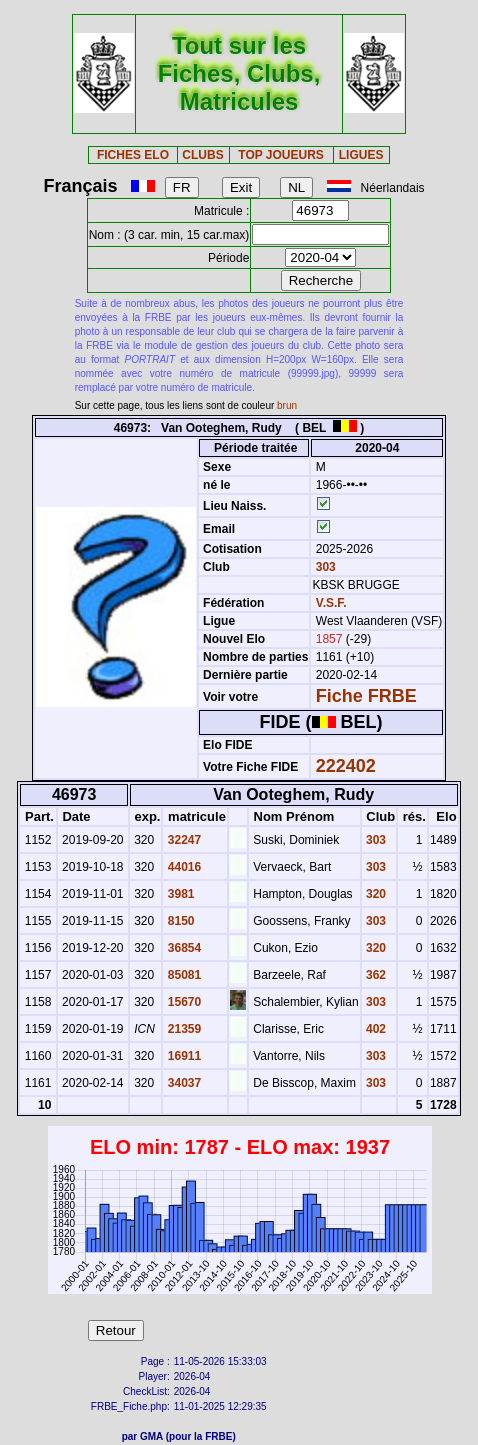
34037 (182, 1083)
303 (323, 567)
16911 (182, 1056)
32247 (182, 840)
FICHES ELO (133, 155)
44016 (182, 867)
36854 (182, 948)
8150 (179, 921)
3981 (179, 894)
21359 (182, 1029)
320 (374, 894)
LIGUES (361, 155)
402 (374, 1029)
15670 (182, 1002)
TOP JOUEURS (281, 155)
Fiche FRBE (366, 696)
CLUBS (202, 155)
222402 (346, 766)
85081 (182, 975)
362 (374, 975)
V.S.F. (331, 603)
